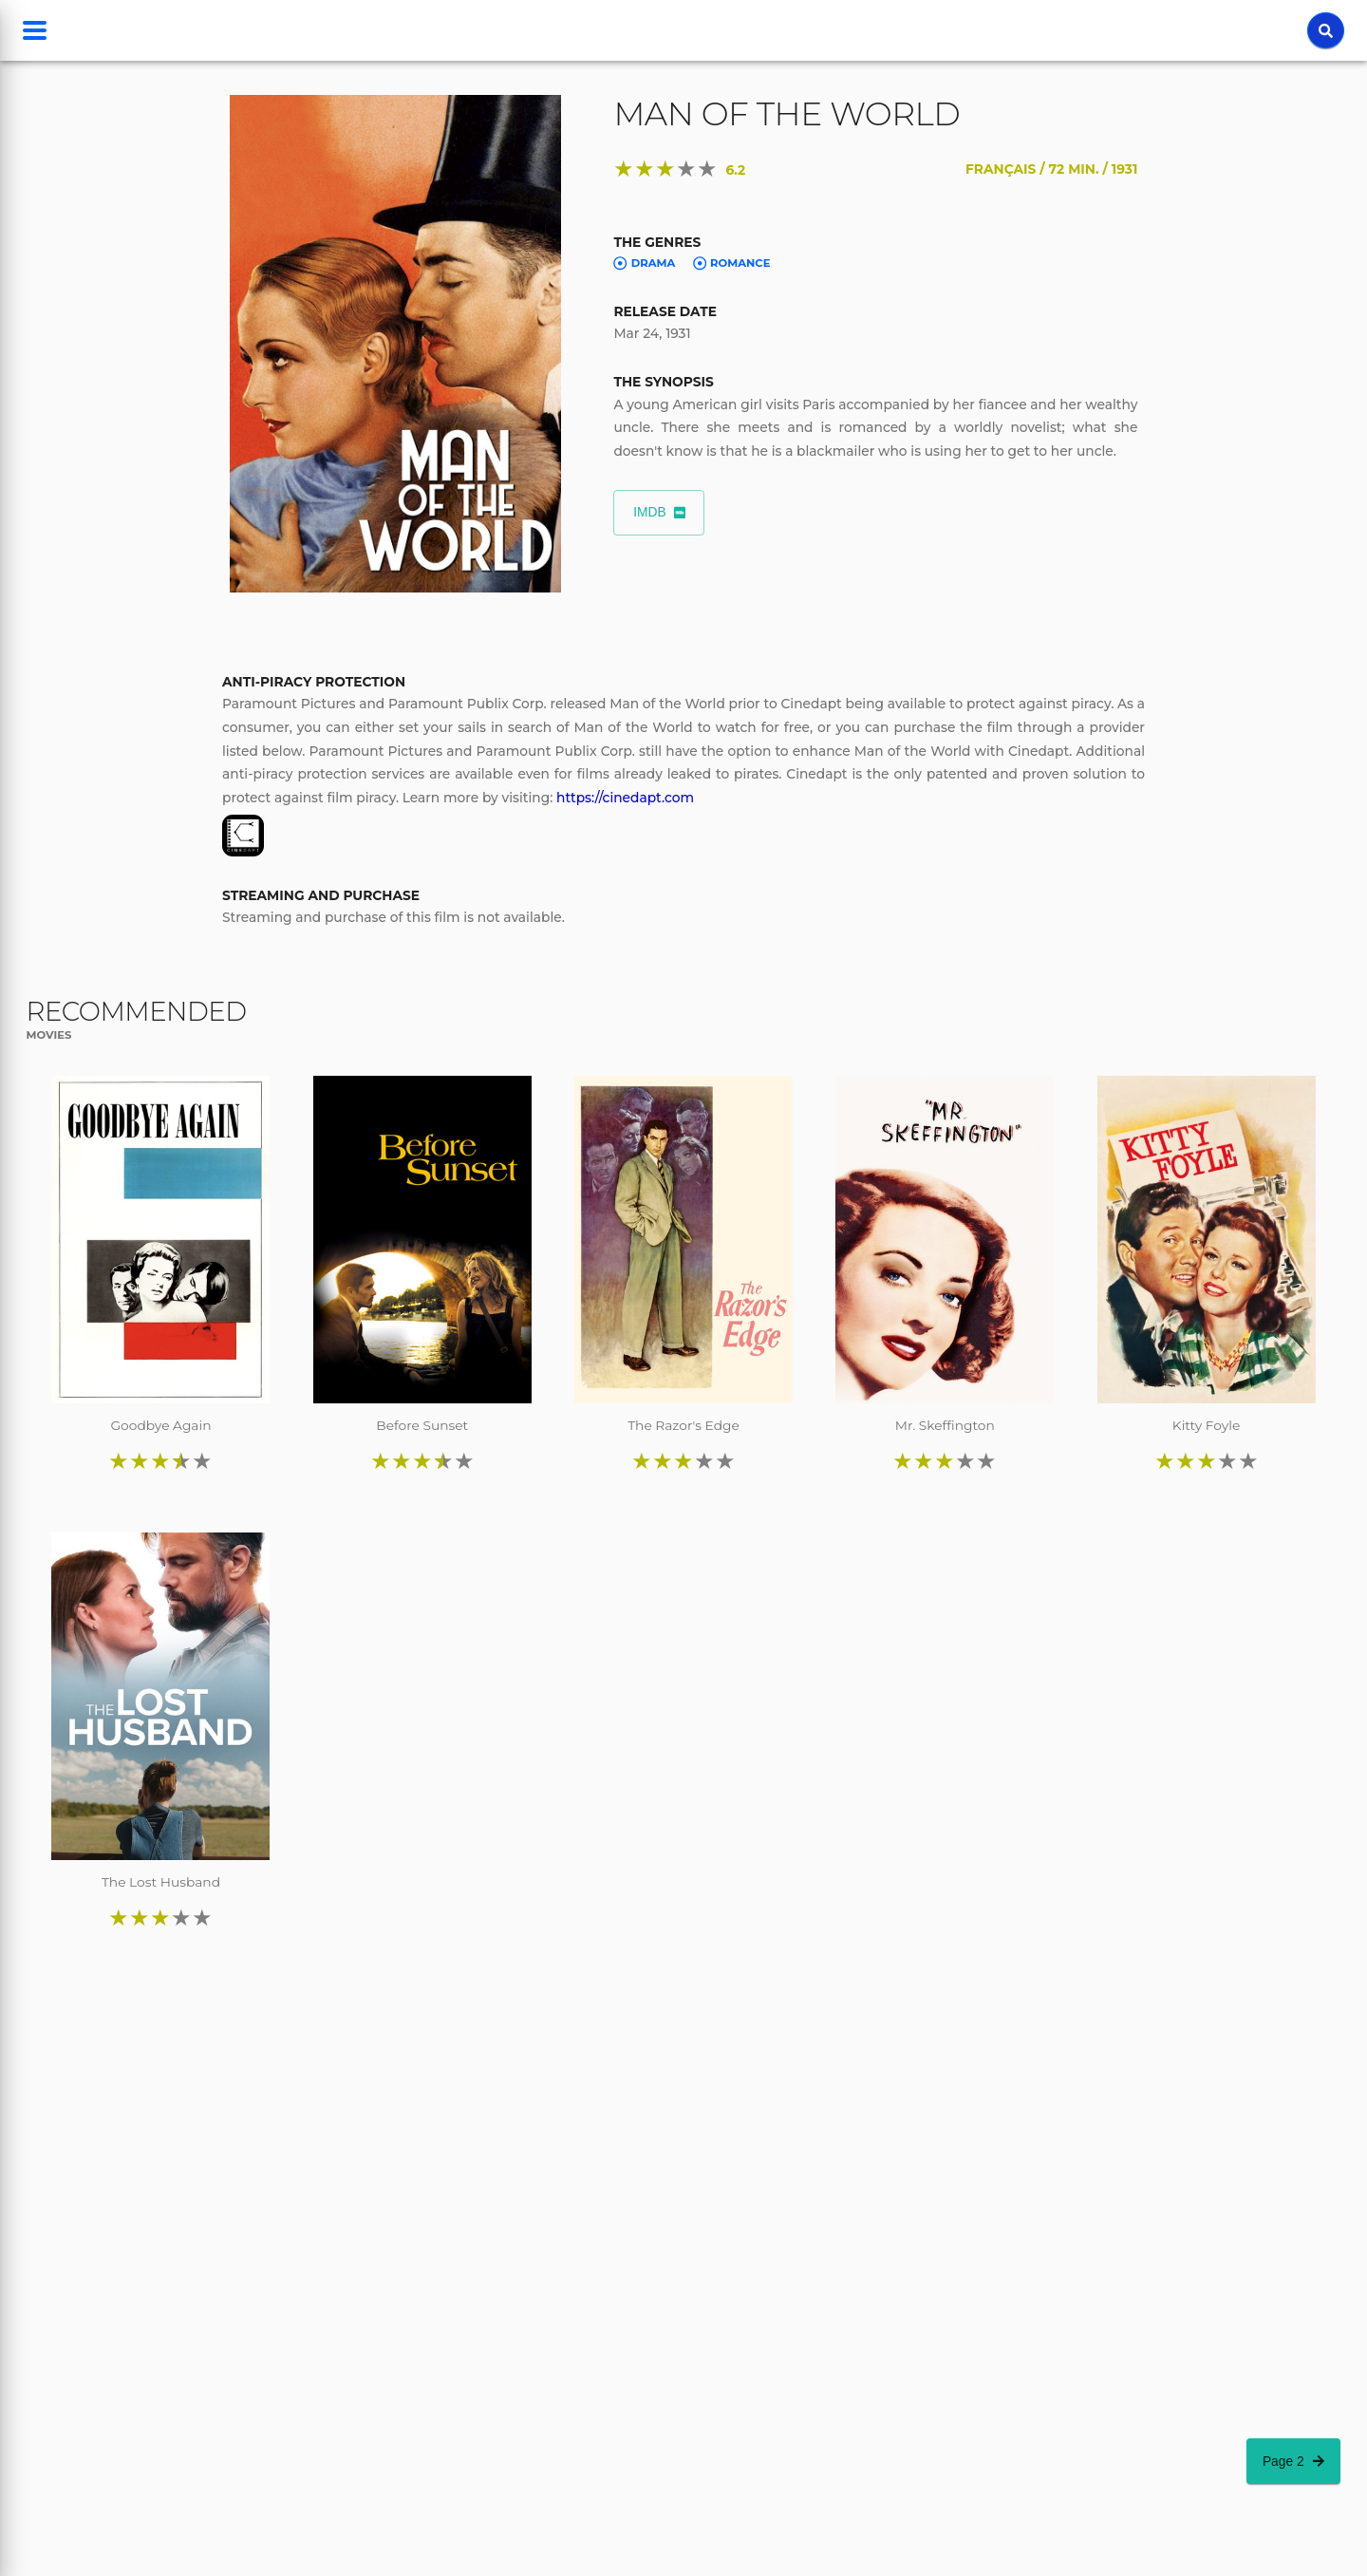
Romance (732, 263)
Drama (644, 263)
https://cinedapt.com (625, 797)
